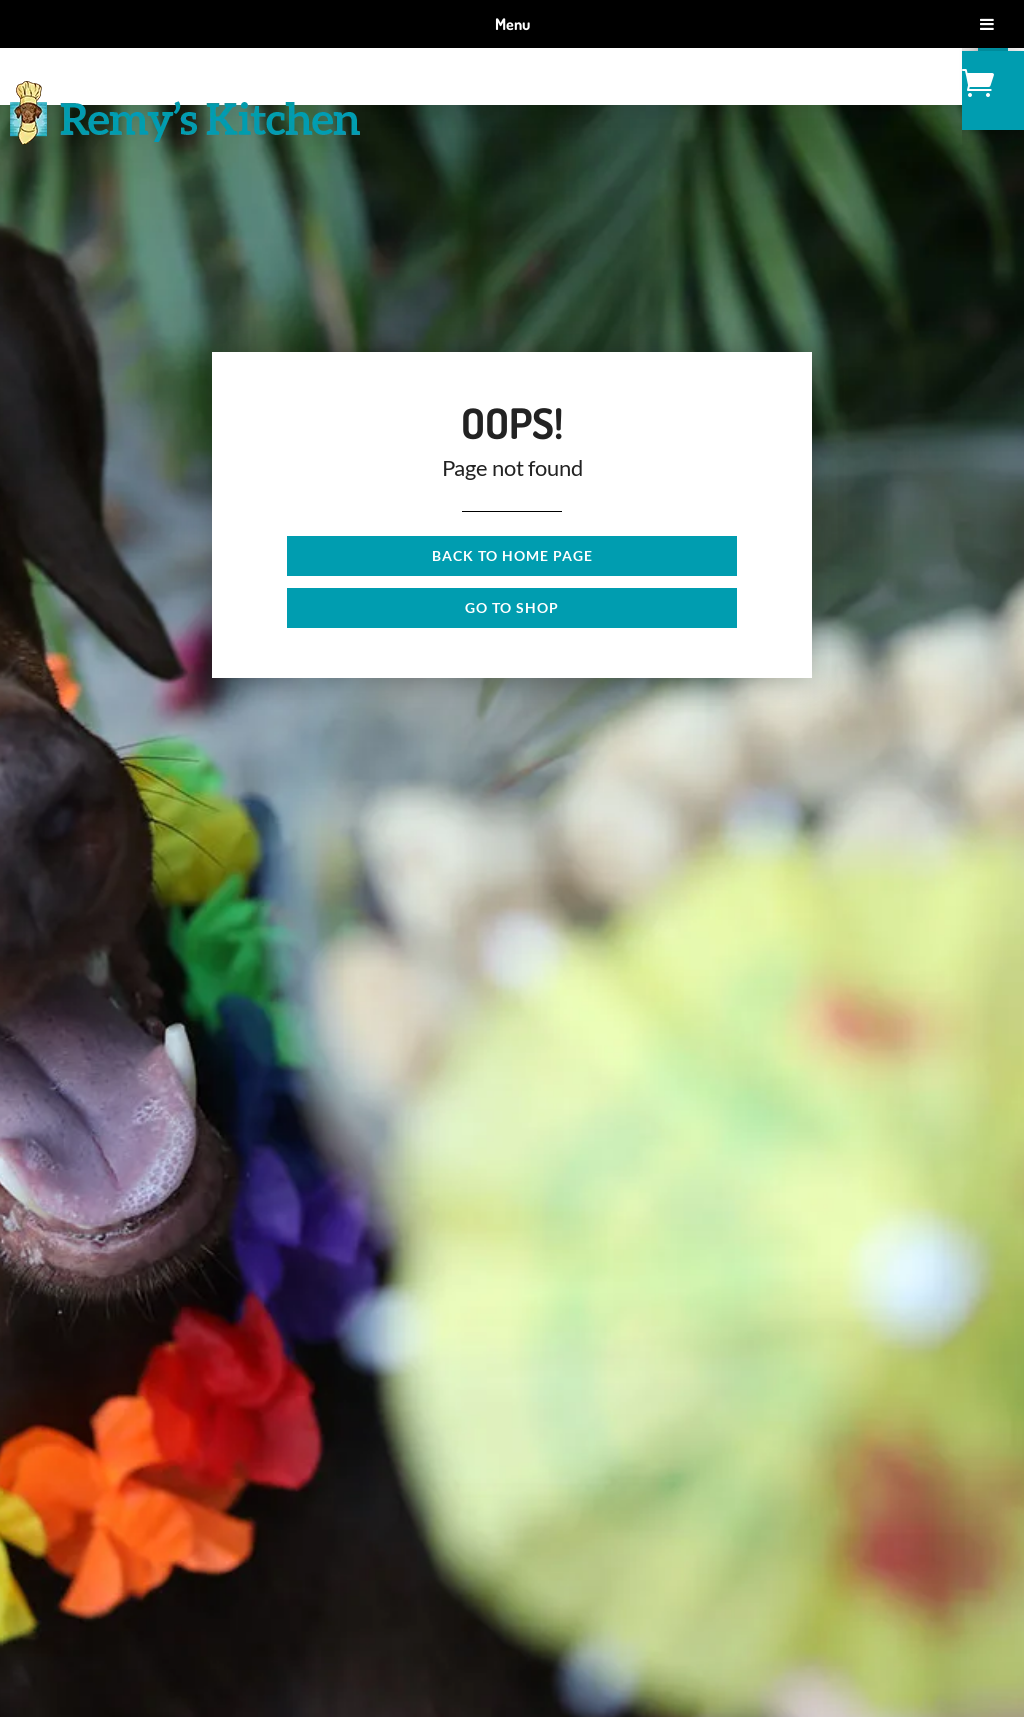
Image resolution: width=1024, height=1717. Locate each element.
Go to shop (512, 607)
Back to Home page (512, 555)
